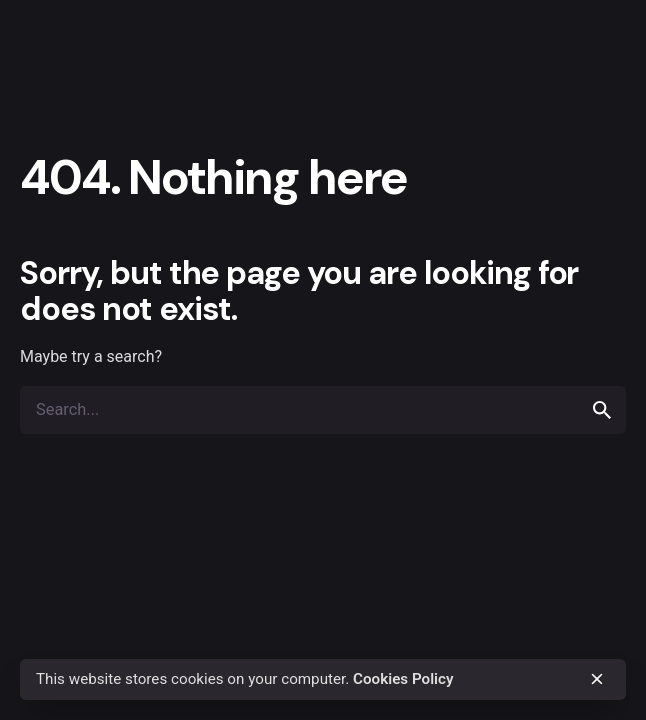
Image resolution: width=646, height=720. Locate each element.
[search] (602, 410)
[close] (597, 679)
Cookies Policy (403, 679)
